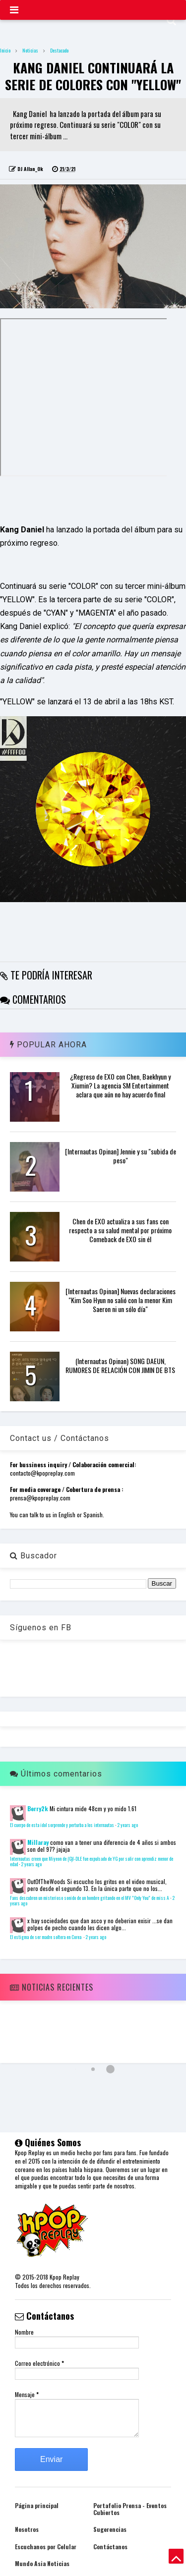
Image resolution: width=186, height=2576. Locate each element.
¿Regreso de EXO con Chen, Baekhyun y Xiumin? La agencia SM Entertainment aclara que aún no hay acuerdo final (120, 1085)
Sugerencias (109, 2529)
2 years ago (127, 1825)
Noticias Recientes (51, 1987)
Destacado (59, 50)
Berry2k (37, 1808)
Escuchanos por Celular (45, 2546)
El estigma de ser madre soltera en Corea (46, 1937)
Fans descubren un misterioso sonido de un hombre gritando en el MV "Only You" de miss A (89, 1897)
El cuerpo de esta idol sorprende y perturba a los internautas (62, 1825)
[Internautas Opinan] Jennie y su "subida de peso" (120, 1155)
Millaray (38, 1842)
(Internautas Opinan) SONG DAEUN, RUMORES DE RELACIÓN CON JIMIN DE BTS (120, 1365)
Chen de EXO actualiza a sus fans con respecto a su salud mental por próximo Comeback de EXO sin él (120, 1230)
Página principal (37, 2505)
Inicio (5, 50)
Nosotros (27, 2529)
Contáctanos (110, 2546)
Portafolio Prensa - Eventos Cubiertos (130, 2509)
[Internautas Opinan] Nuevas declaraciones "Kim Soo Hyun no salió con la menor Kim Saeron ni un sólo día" (120, 1300)
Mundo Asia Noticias (42, 2563)
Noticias (30, 50)
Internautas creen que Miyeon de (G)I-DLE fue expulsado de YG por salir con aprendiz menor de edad (91, 1861)
